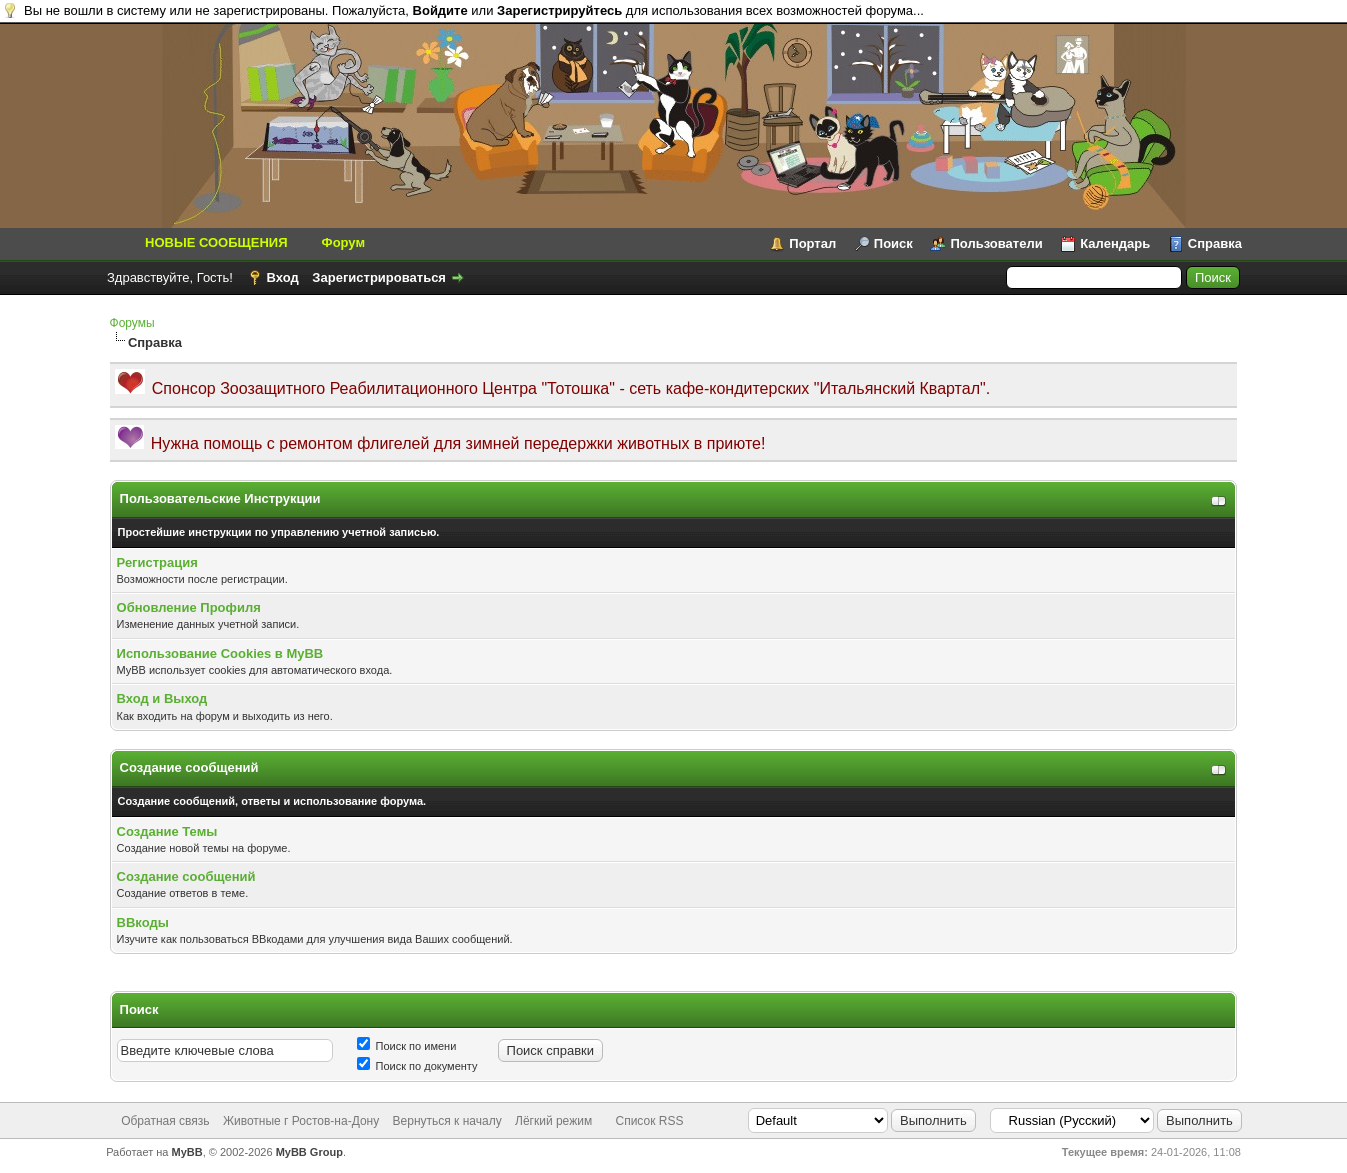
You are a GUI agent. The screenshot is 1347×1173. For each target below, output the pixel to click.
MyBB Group (309, 1152)
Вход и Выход (162, 698)
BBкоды (143, 922)
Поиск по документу (417, 1066)
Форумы (132, 323)
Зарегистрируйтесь (559, 10)
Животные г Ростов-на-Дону (301, 1121)
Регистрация (157, 562)
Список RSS (649, 1121)
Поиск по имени (407, 1046)
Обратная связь (165, 1121)
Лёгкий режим (553, 1121)
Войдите (440, 10)
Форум (343, 242)
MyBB (187, 1152)
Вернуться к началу (447, 1121)
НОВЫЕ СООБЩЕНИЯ (216, 242)
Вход (283, 277)
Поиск (893, 243)
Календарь (1115, 243)
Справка (1215, 243)
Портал (812, 243)
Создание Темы (167, 831)
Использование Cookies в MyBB (220, 653)
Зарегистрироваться (379, 277)
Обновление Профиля (189, 607)
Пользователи (996, 243)
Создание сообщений (186, 876)
